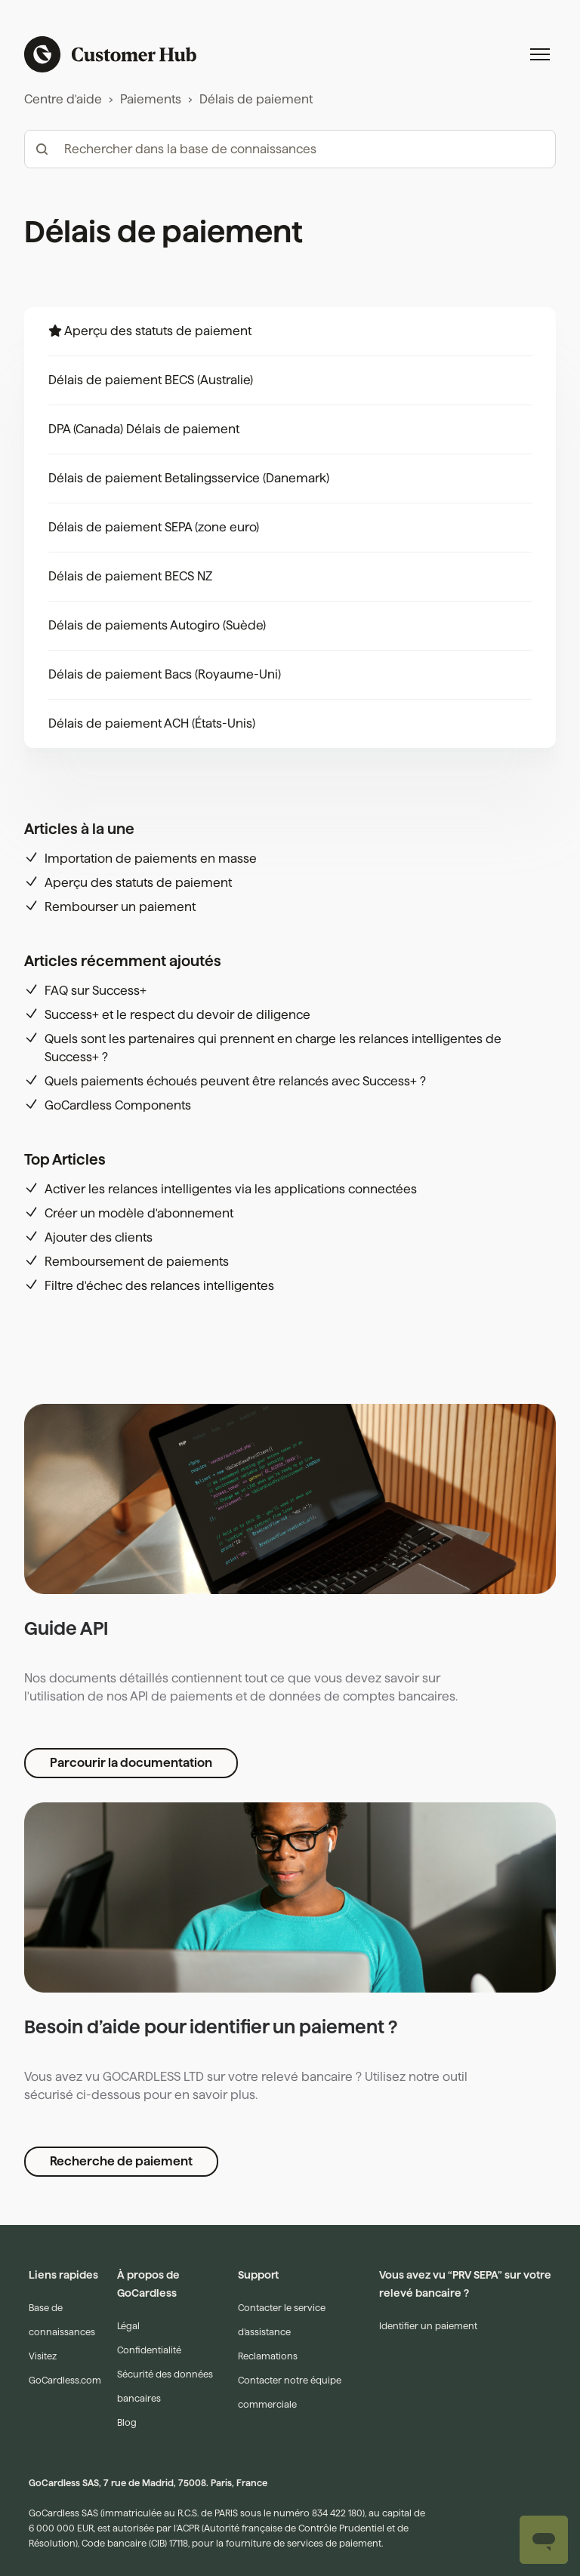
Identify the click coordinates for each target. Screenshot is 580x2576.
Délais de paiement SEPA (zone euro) (153, 527)
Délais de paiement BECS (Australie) (150, 380)
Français (74, 2517)
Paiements (150, 99)
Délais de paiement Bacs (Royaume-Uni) (164, 674)
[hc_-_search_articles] (290, 149)
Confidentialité (149, 2229)
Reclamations (268, 2235)
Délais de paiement (256, 99)
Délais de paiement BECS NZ (130, 576)
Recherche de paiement (121, 2040)
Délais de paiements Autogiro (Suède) (157, 625)
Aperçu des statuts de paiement (157, 331)
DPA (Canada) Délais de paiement (143, 429)
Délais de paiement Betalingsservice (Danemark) (188, 478)
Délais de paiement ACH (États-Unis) (151, 723)
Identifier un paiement (428, 2205)
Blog (127, 2302)
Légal (128, 2205)
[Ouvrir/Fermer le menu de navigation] (540, 54)
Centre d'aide (63, 99)
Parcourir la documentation (131, 1642)
